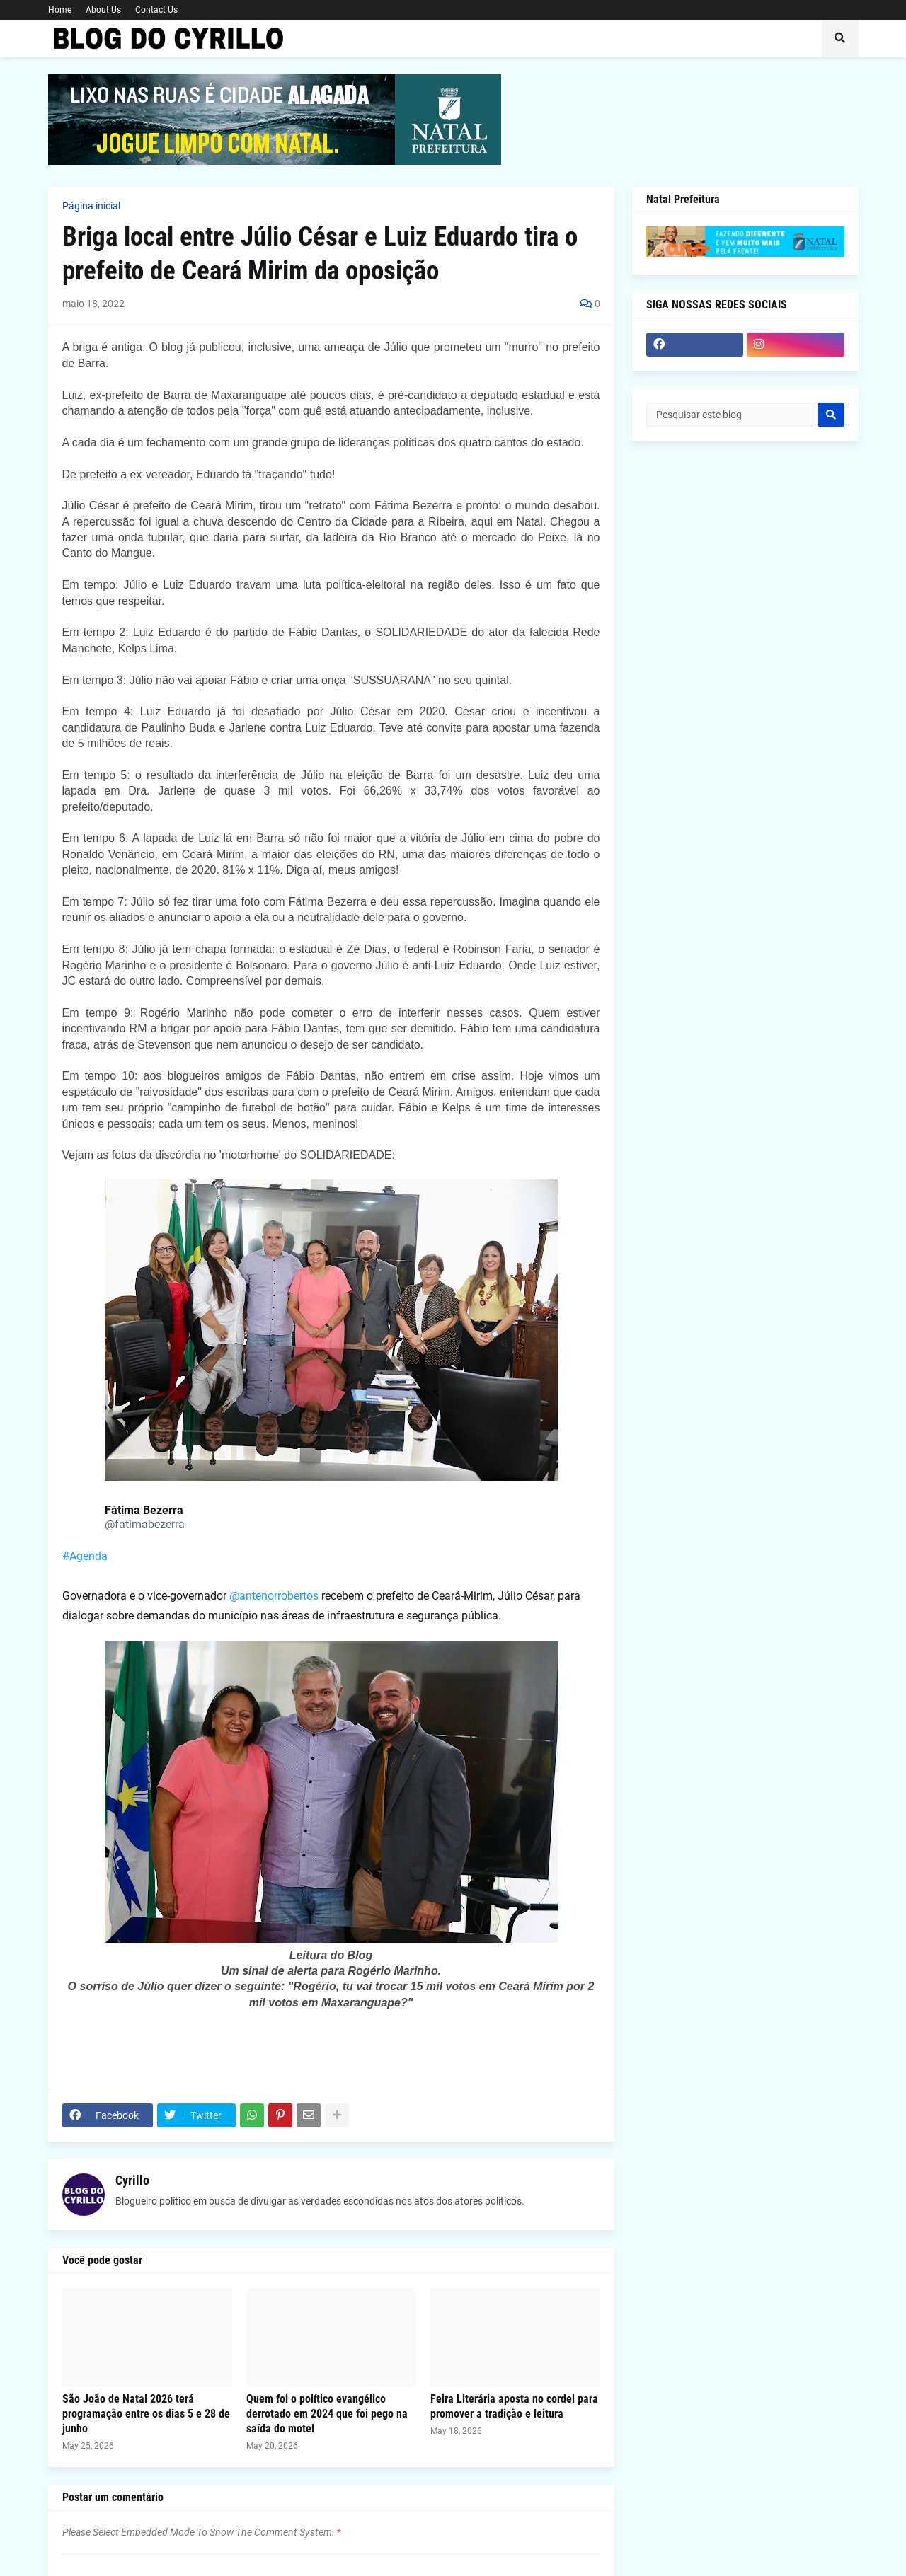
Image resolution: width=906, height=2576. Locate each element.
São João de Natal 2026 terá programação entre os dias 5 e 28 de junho (146, 2413)
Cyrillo (132, 2180)
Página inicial (91, 206)
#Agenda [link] (85, 1556)
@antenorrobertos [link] (274, 1595)
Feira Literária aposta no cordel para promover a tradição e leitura (514, 2406)
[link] (79, 1518)
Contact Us (156, 10)
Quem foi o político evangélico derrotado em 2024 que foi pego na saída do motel (327, 2413)
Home (59, 10)
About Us (103, 10)
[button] (840, 38)
